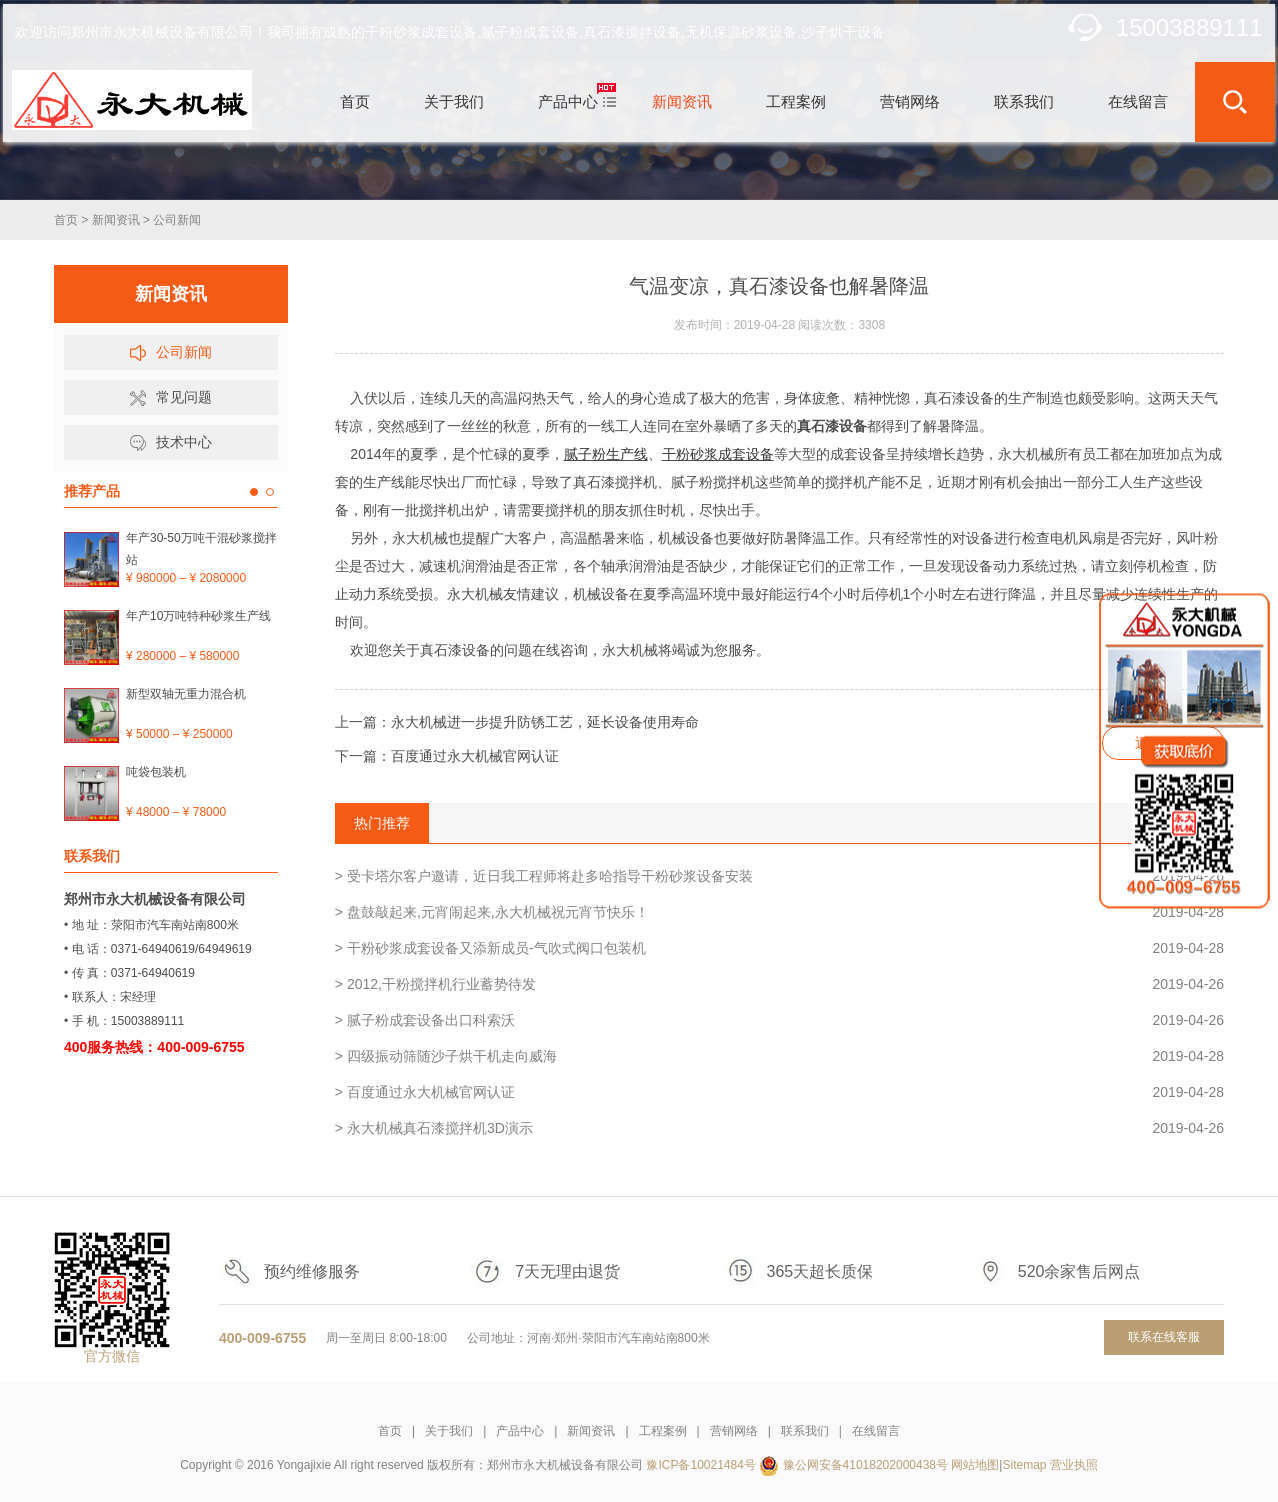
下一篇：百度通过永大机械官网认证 (447, 756)
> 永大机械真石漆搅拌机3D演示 (779, 1128)
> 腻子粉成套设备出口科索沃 (779, 1020)
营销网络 (734, 1431)
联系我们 (805, 1431)
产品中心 (520, 1431)
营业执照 (1074, 1465)
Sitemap (1024, 1465)
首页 (66, 220)
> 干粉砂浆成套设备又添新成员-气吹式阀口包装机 (779, 948)
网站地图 (975, 1465)
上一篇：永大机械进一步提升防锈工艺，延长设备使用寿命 (517, 722)
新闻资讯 (116, 220)
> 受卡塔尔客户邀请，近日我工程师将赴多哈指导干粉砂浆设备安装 (779, 876)
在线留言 (876, 1431)
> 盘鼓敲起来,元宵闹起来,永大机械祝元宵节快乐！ (779, 912)
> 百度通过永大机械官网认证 (779, 1092)
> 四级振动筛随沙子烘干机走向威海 (779, 1056)
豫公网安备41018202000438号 (865, 1465)
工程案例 (663, 1431)
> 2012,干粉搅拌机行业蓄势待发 (779, 984)
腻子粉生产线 (606, 454)
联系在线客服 (1164, 1337)
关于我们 (449, 1431)
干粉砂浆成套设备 (718, 454)
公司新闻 (177, 220)
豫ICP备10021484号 (700, 1465)
